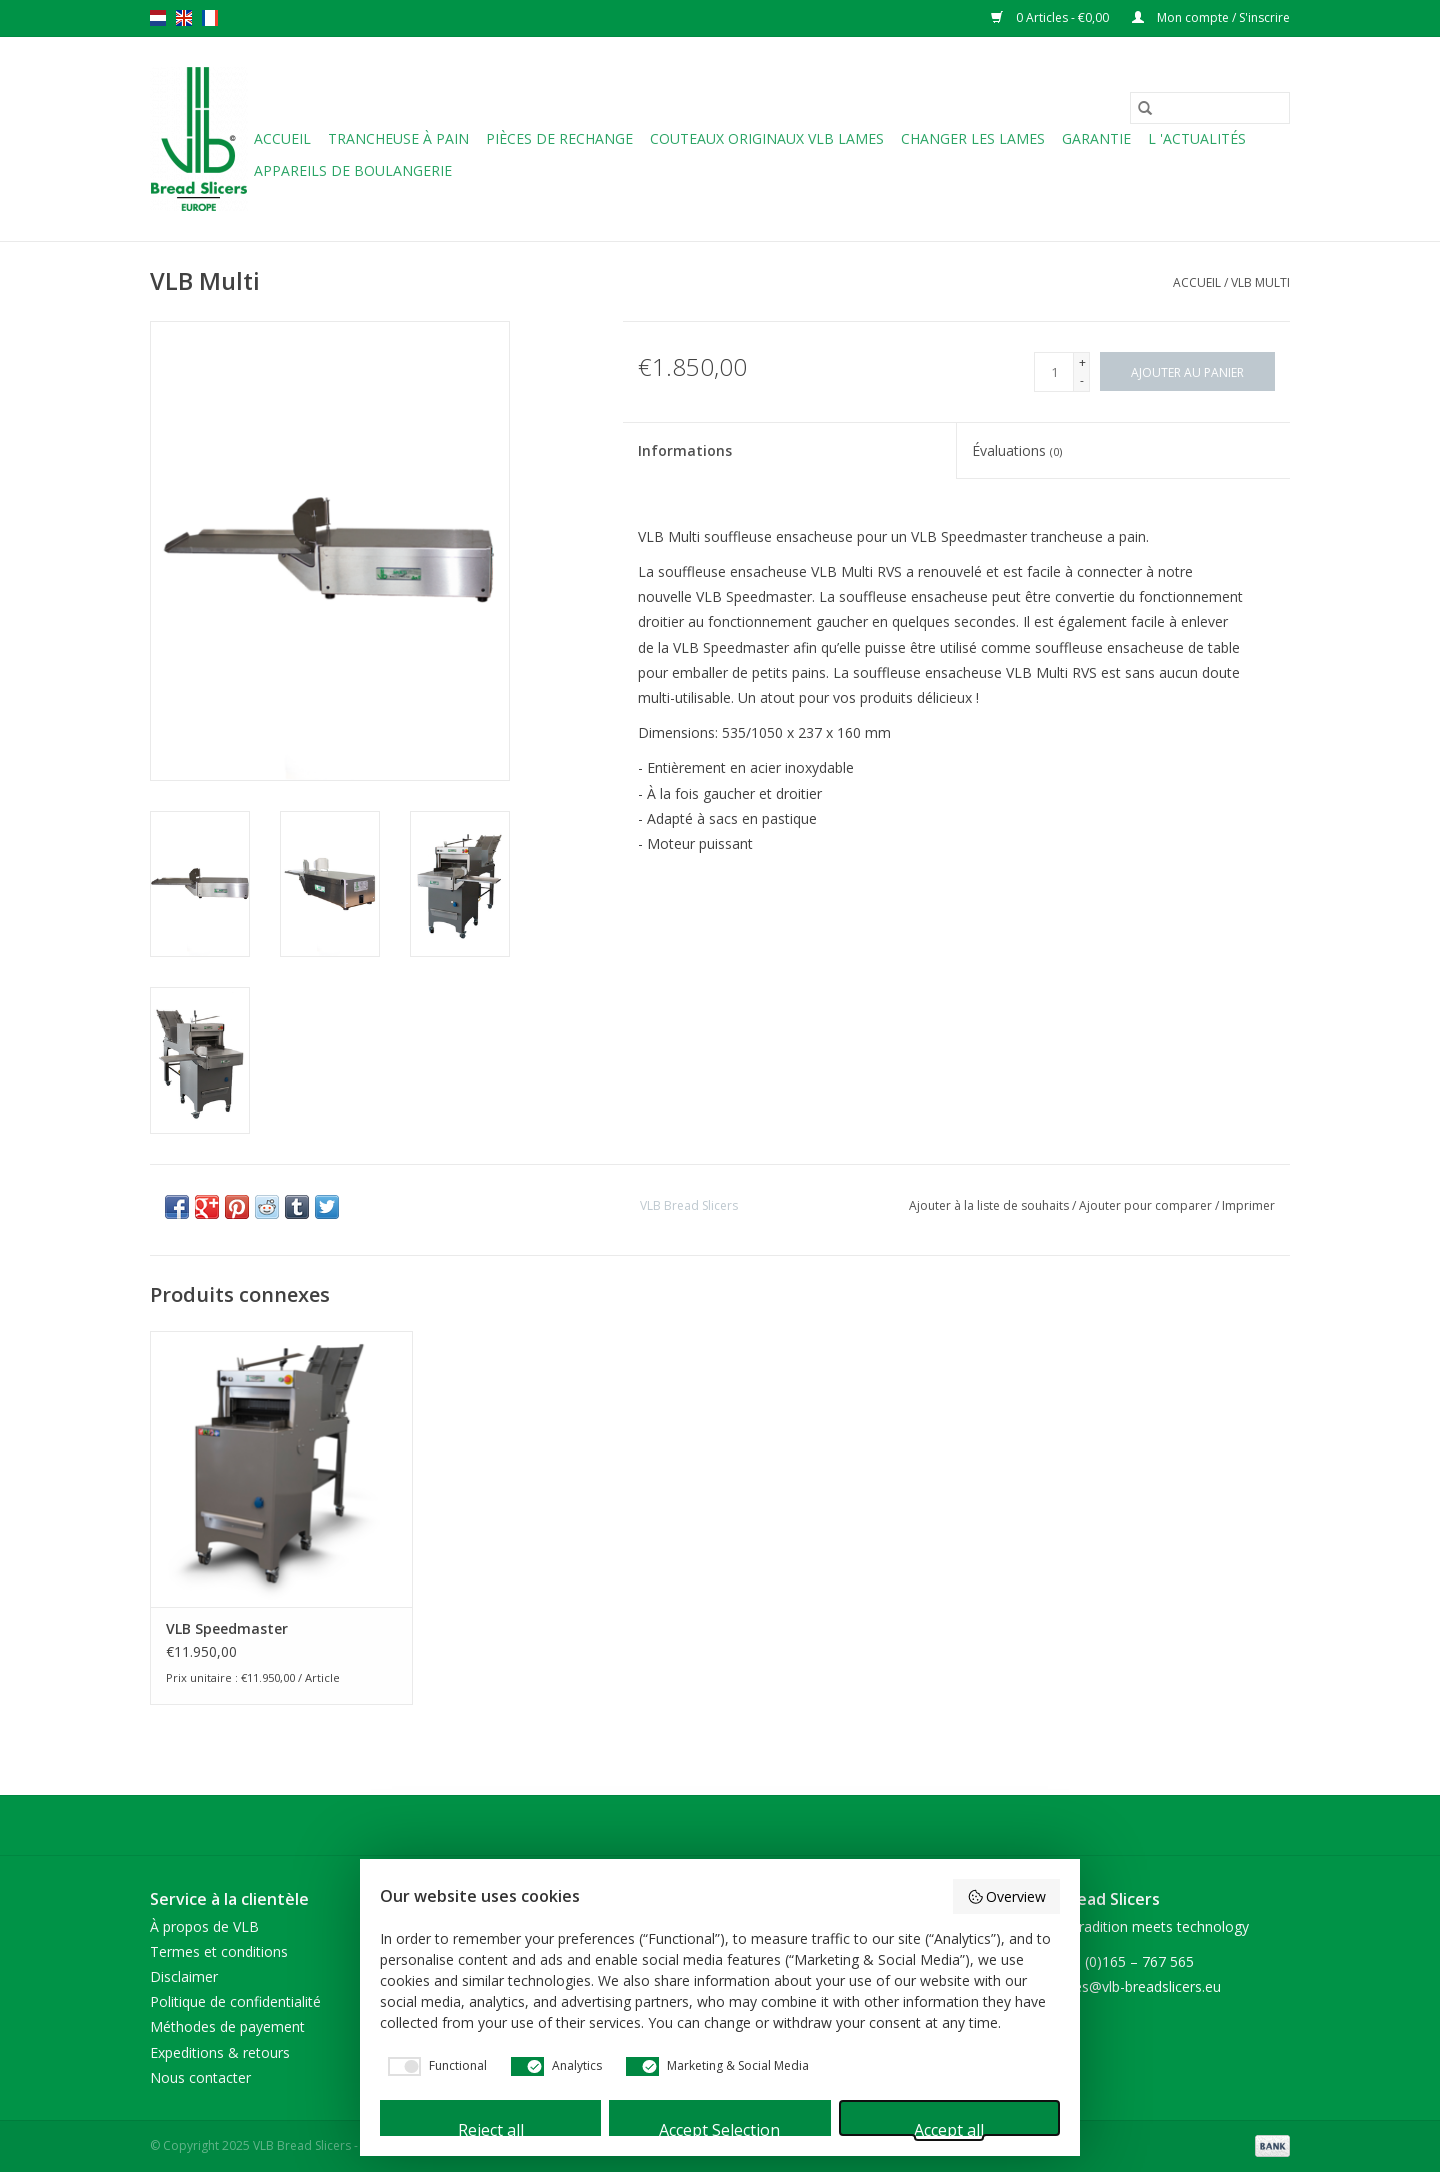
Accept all (949, 2127)
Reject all (491, 2127)
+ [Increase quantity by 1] (1082, 362)
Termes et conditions (219, 1951)
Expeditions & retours (220, 2052)
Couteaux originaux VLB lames (767, 138)
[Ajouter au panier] (1187, 371)
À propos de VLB (204, 1926)
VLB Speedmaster (227, 1628)
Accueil (282, 138)
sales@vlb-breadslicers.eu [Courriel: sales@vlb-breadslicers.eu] (1138, 1986)
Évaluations (1017, 450)
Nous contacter (200, 2077)
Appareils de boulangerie (353, 170)
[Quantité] (1054, 372)
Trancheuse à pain (398, 138)
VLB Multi (1260, 282)
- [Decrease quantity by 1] (1082, 380)
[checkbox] (433, 2066)
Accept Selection (719, 2127)
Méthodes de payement (227, 2026)
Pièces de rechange (559, 138)
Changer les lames (973, 138)
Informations (685, 450)
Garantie (1096, 138)
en (184, 18)
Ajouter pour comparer (1147, 1205)
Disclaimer (184, 1976)
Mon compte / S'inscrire (1211, 17)
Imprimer (1248, 1205)
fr (210, 18)
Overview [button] (1007, 1896)
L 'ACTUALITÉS (1197, 138)
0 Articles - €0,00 (1051, 17)
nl (158, 18)
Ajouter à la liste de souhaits (990, 1205)
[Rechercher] (1210, 108)
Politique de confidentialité (235, 2001)
